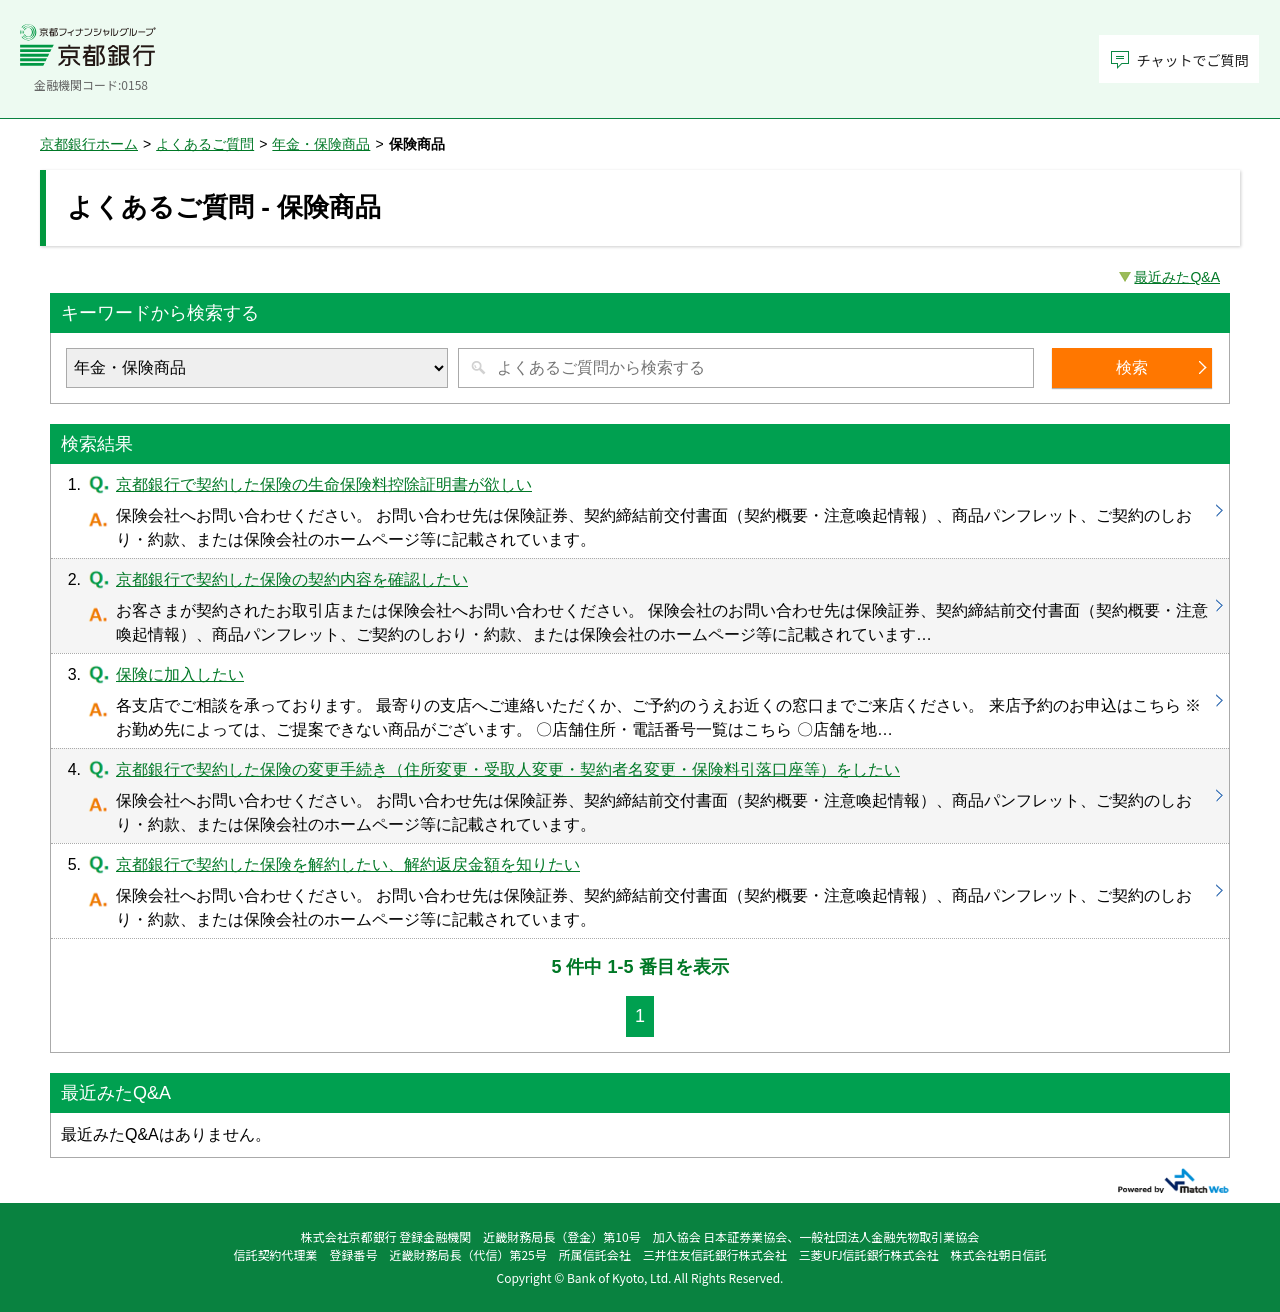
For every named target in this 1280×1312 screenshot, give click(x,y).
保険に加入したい (640, 701)
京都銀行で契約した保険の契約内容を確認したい (640, 606)
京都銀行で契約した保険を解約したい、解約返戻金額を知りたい (640, 891)
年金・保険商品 (321, 144)
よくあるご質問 (205, 144)
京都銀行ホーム (89, 144)
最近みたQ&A (1177, 277)
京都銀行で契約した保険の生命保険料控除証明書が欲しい (640, 511)
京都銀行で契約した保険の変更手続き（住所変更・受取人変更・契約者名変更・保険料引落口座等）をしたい (640, 796)
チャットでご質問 (1193, 60)
